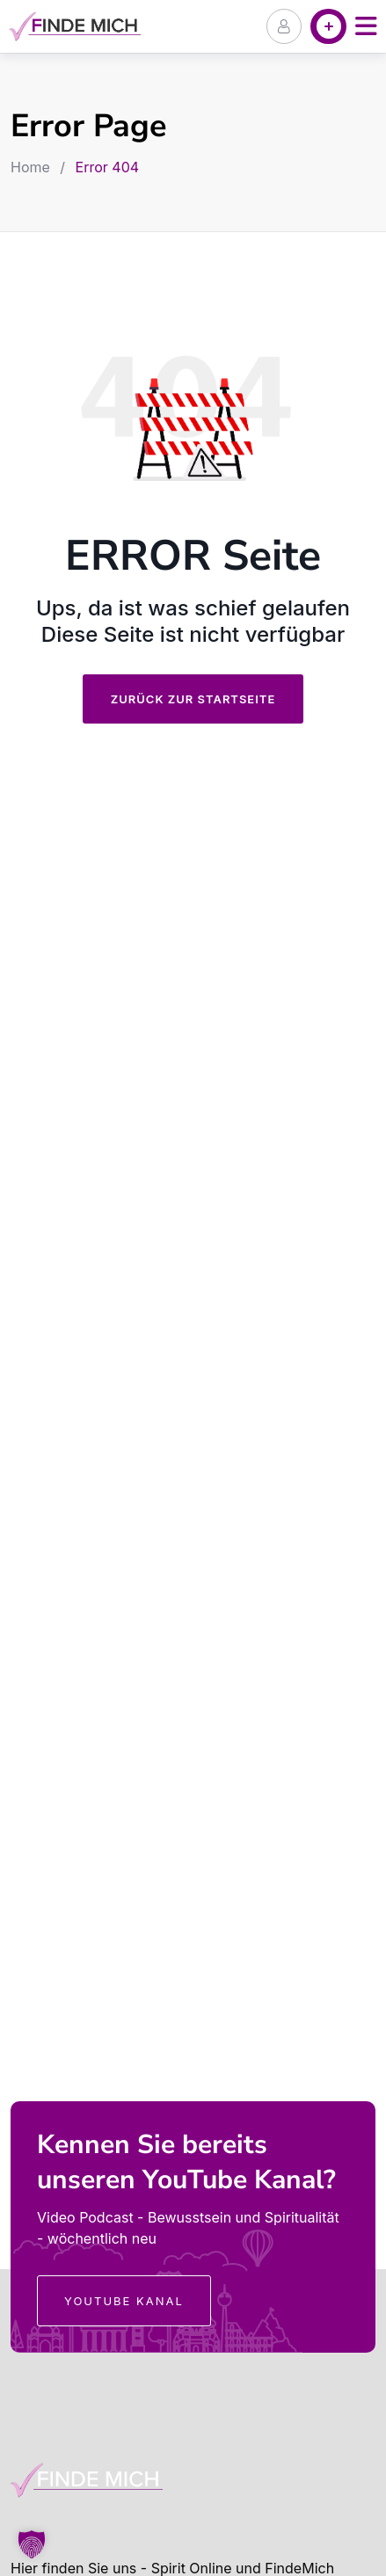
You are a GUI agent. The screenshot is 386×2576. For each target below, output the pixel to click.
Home (30, 167)
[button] (31, 2544)
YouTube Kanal (124, 2301)
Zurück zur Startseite (193, 699)
